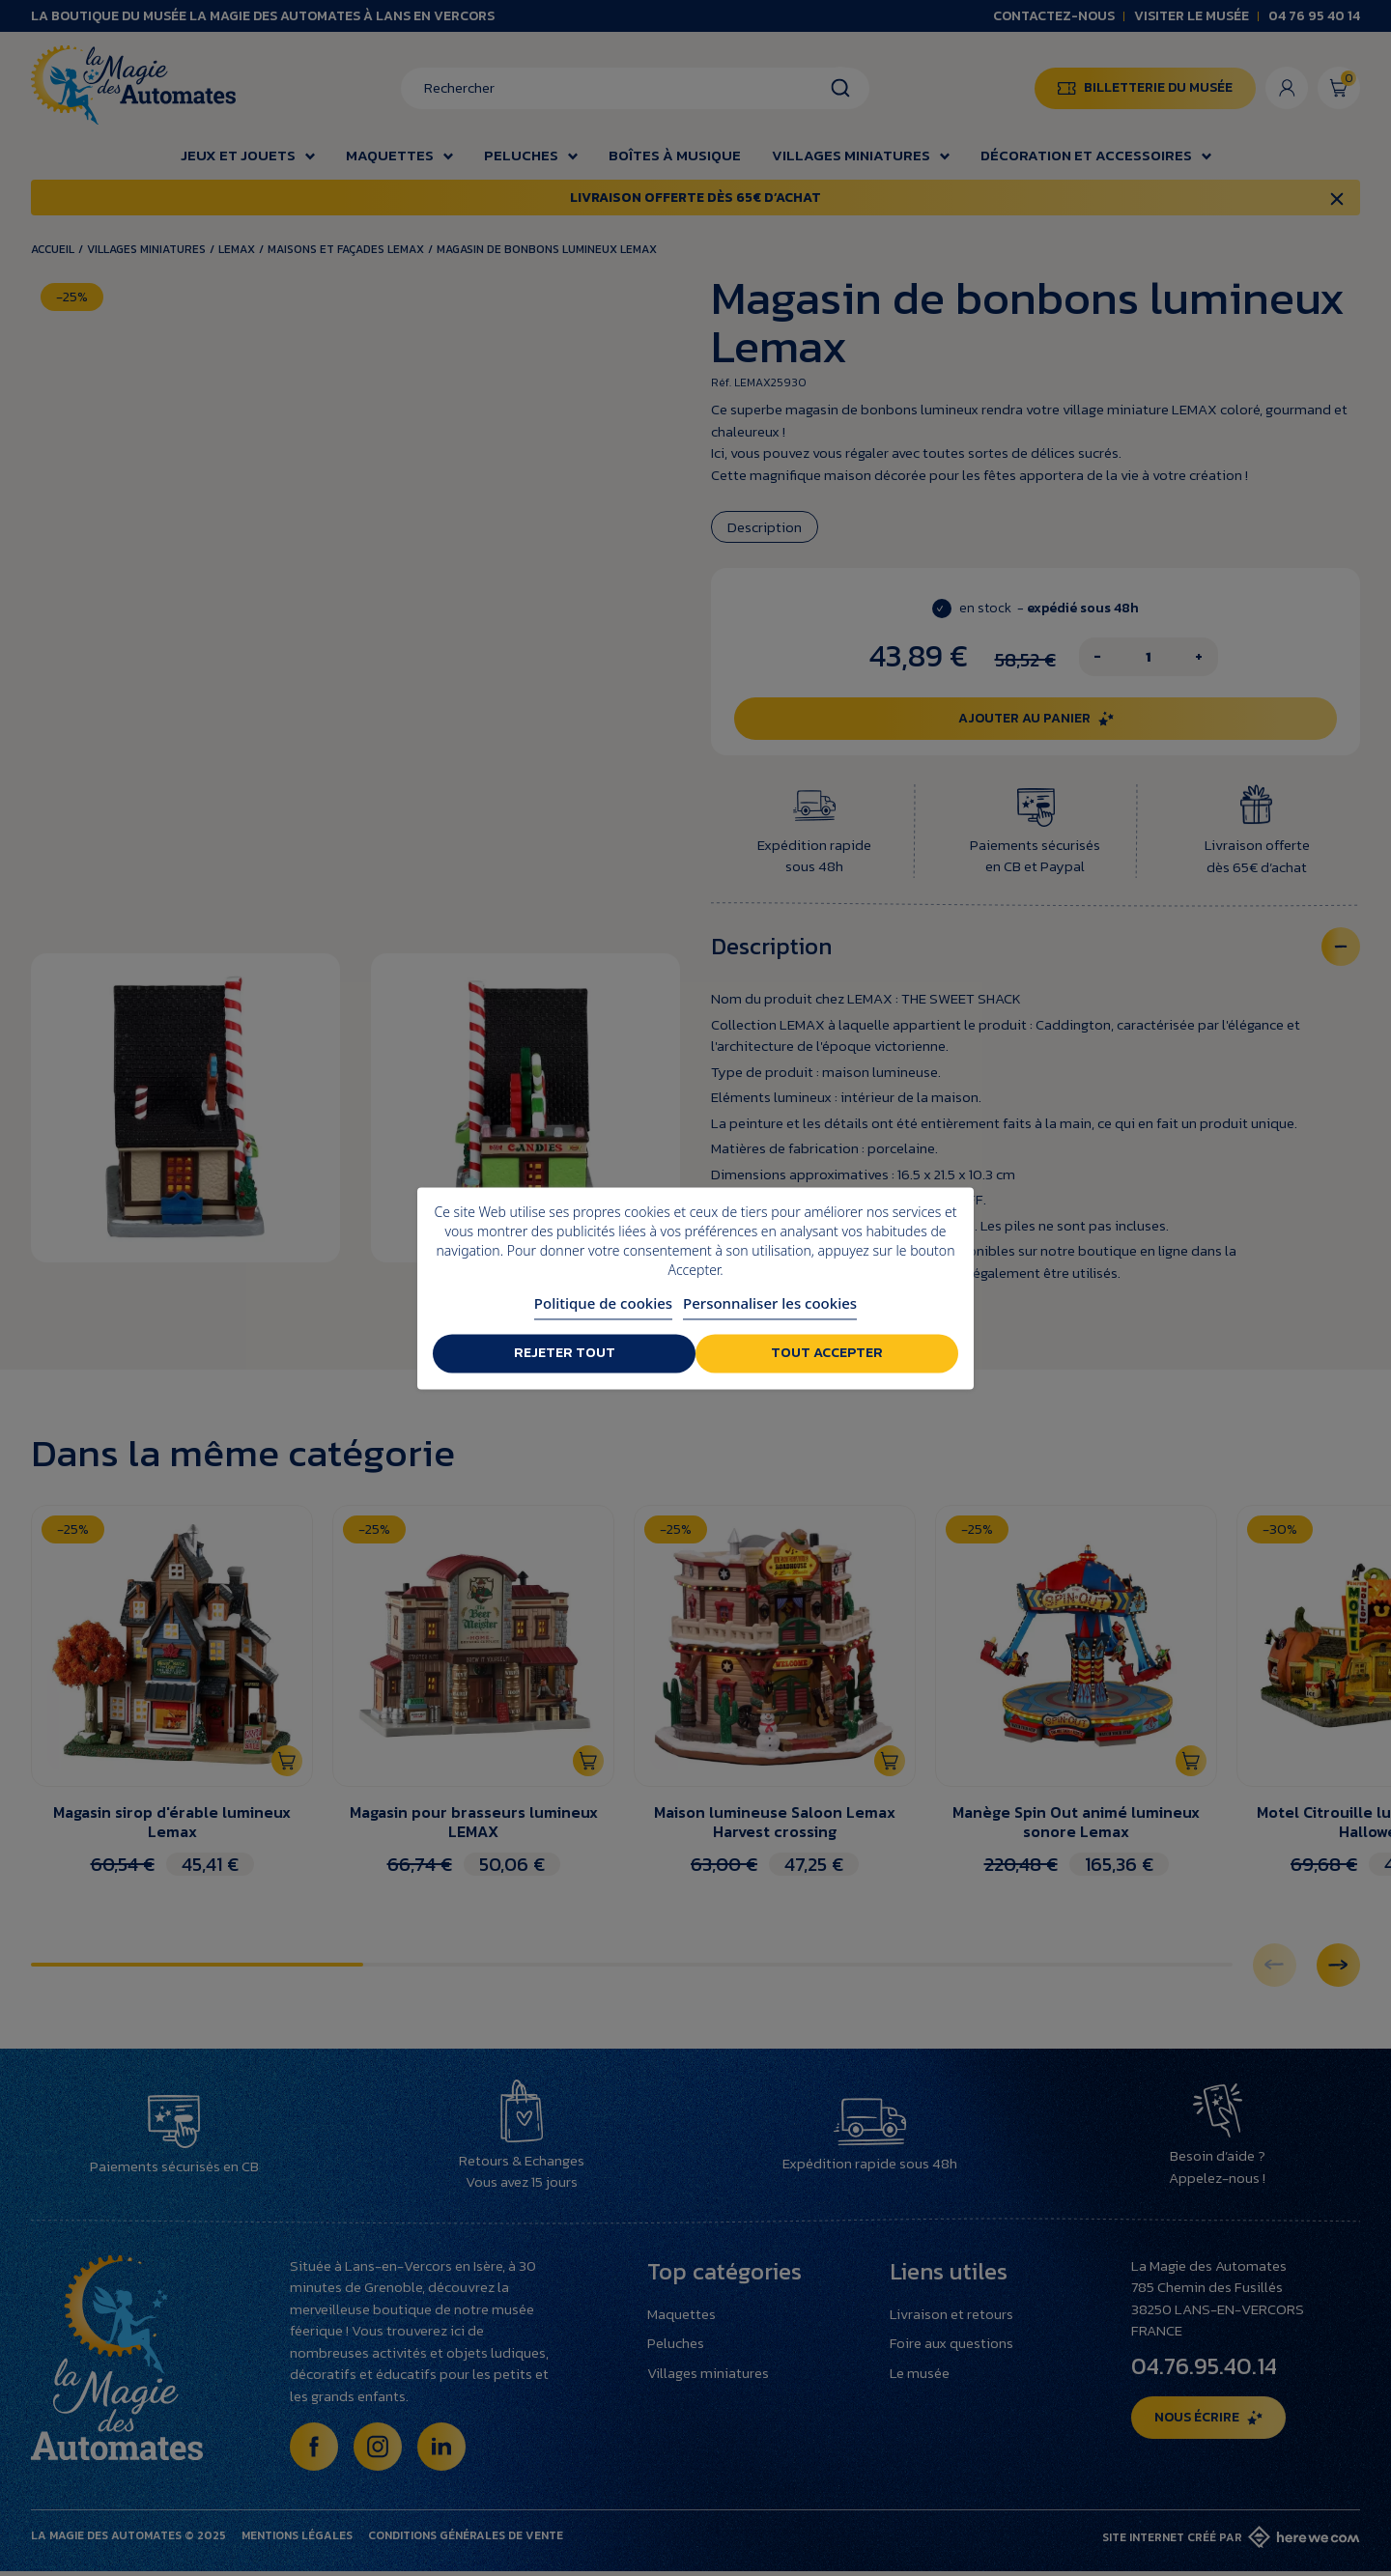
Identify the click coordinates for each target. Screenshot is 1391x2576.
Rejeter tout (562, 1354)
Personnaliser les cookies (770, 1304)
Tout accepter (829, 1354)
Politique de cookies (603, 1304)
